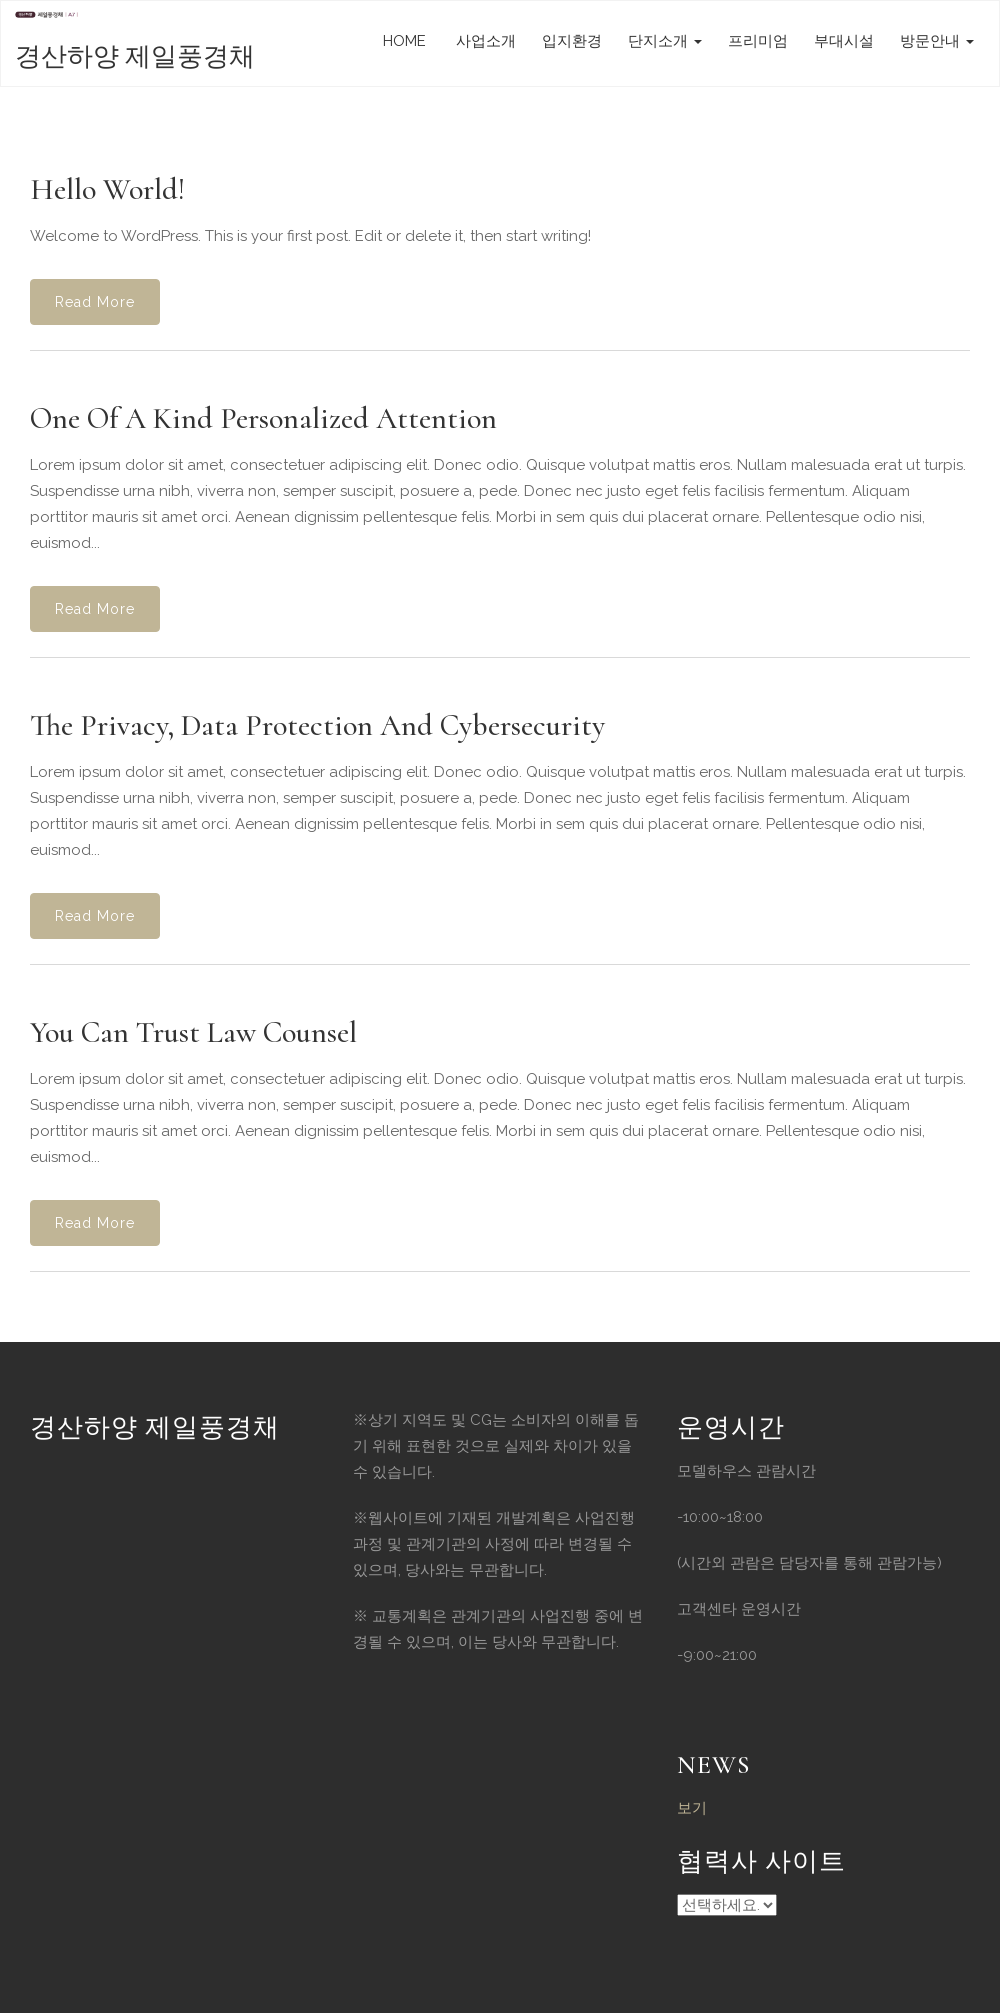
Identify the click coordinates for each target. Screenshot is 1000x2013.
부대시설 (844, 41)
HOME (404, 41)
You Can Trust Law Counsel (193, 1032)
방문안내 (937, 41)
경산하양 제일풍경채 (135, 56)
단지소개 (665, 41)
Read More (95, 302)
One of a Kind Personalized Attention (263, 418)
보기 (692, 1808)
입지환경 (572, 41)
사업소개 (484, 41)
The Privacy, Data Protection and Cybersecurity (317, 725)
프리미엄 (758, 41)
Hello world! (107, 189)
